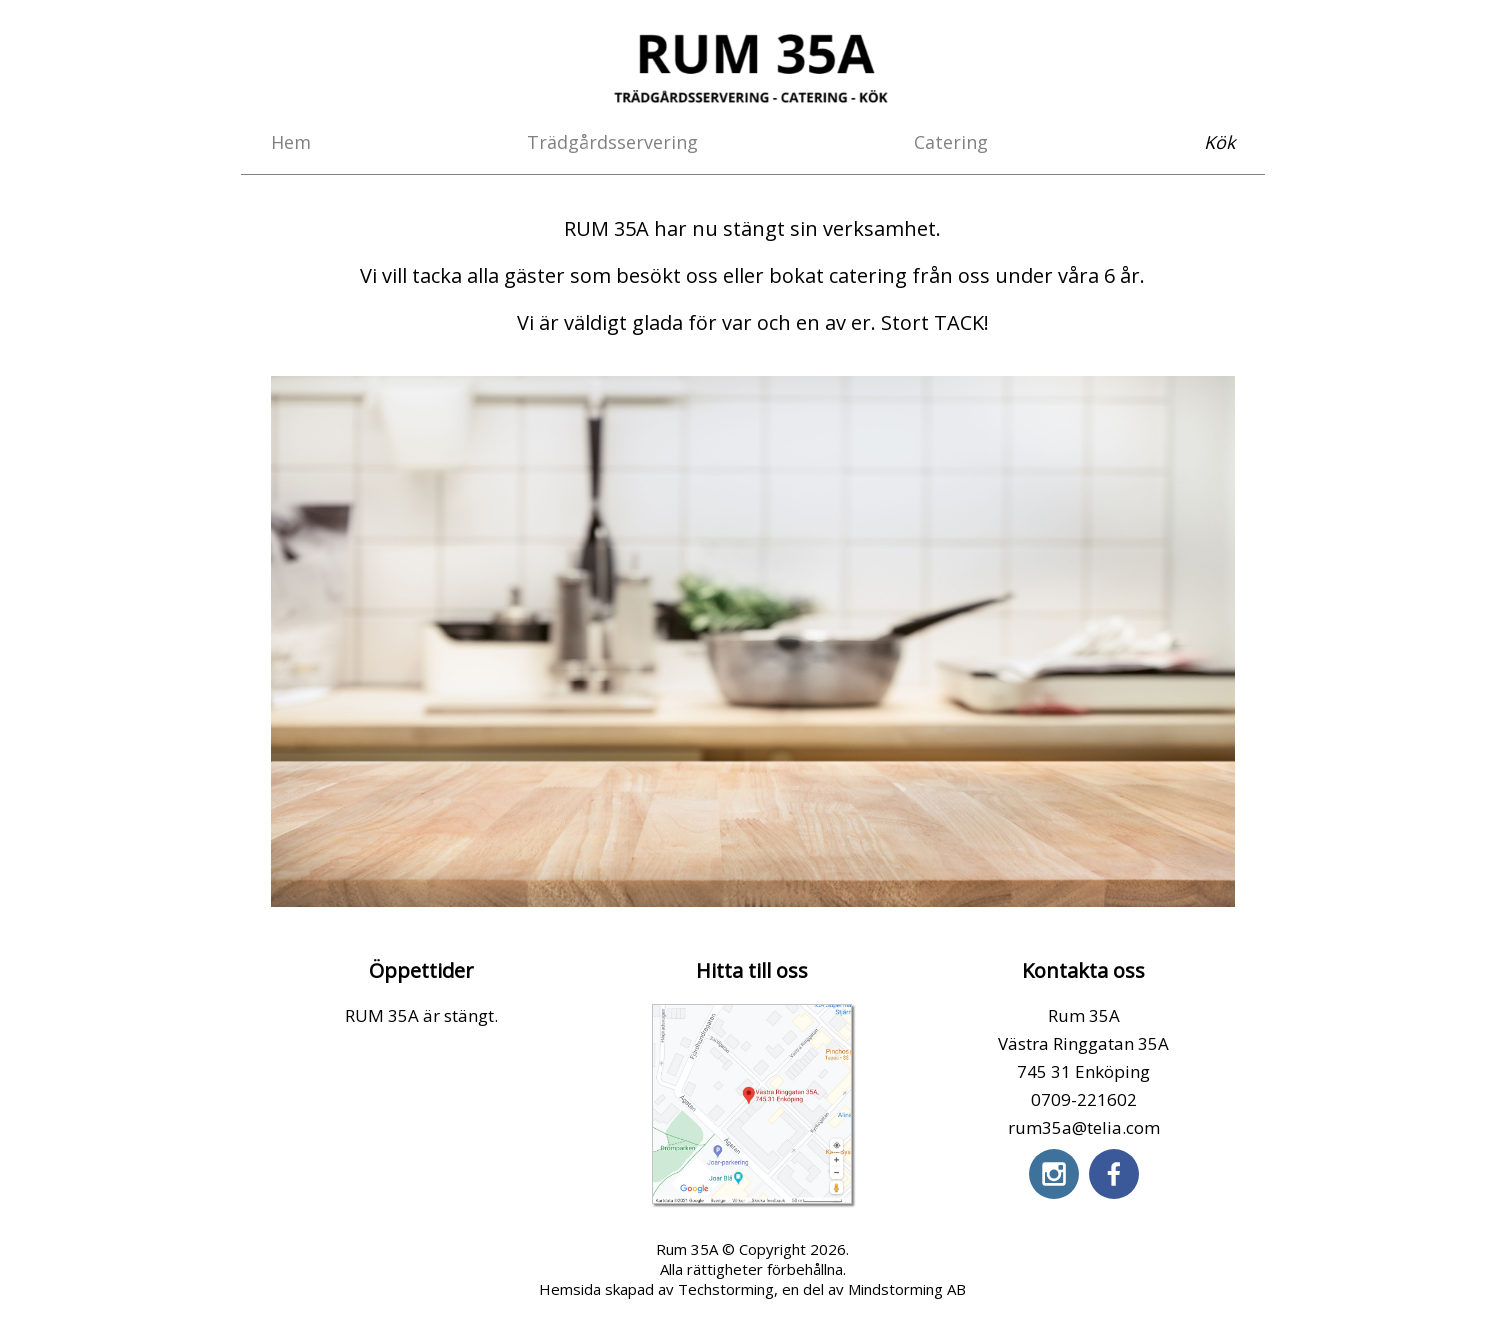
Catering (951, 142)
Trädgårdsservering (612, 142)
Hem (291, 142)
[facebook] (1114, 1174)
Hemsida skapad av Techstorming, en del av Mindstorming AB (752, 1289)
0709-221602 (1084, 1099)
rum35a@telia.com (1084, 1127)
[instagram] (1054, 1174)
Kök (1219, 142)
